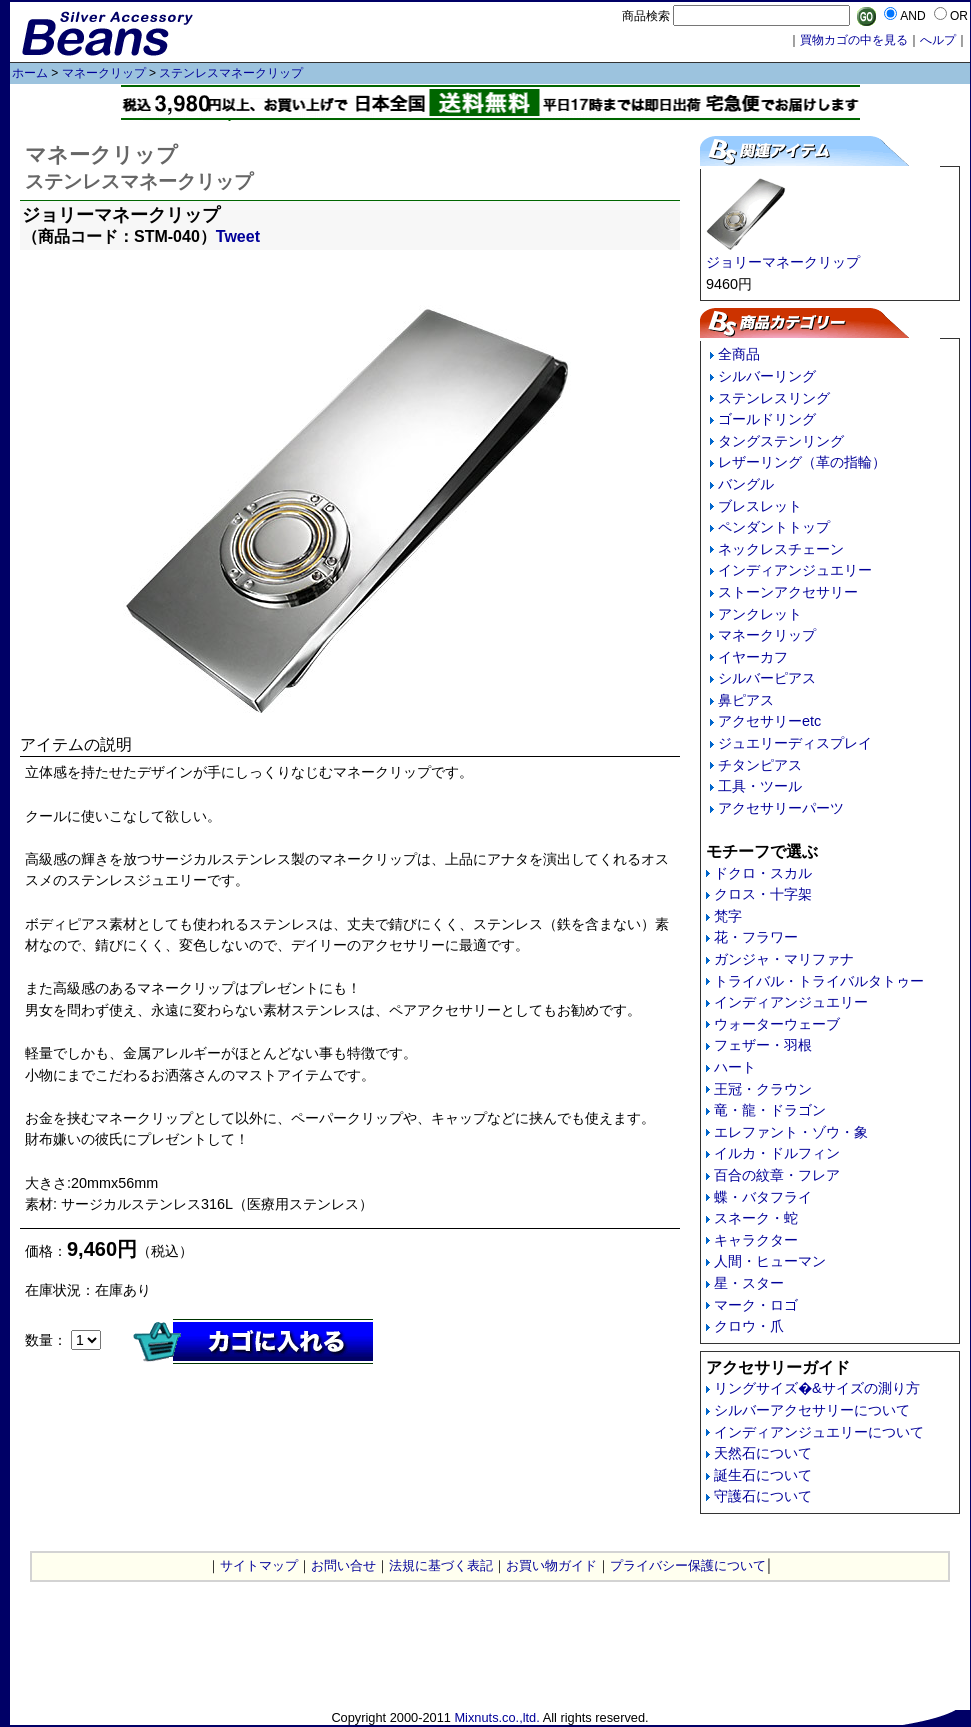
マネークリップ (104, 73)
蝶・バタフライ (763, 1197)
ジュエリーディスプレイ (795, 743)
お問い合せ (343, 1565)
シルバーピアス (767, 678)
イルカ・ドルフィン (777, 1153)
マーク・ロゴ (756, 1305)
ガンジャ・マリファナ (784, 959)
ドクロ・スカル (763, 873)
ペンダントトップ (774, 527)
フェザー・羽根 (763, 1045)
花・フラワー (756, 937)
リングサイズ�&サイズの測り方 (817, 1388)
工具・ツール (760, 786)
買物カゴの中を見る (854, 40)
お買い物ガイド (551, 1565)
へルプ (938, 40)
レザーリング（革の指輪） (802, 462)
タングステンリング (781, 441)
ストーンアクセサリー (788, 592)
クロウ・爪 (749, 1326)
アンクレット (760, 614)
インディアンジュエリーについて (819, 1432)
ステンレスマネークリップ (231, 73)
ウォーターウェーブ (777, 1024)
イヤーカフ (753, 657)
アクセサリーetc (769, 721)
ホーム (30, 73)
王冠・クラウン (763, 1089)
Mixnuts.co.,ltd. (496, 1717)
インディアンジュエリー (795, 570)
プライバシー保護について (688, 1565)
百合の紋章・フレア (777, 1175)
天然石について (763, 1453)
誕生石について (763, 1475)
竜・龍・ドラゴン (770, 1110)
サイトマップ (259, 1565)
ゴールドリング (767, 419)
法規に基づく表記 (441, 1565)
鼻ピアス (746, 700)
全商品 (739, 354)
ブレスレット (760, 506)
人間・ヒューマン (770, 1261)
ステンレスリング (774, 398)
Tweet (238, 236)
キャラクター (756, 1240)
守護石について (763, 1496)
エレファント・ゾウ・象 (791, 1132)
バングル (746, 484)
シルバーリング (767, 376)
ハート (735, 1067)
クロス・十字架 (763, 894)
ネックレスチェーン (781, 549)
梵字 (728, 916)
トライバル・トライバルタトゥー (819, 981)
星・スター (749, 1283)
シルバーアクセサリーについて (812, 1410)
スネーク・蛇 (756, 1218)
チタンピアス (760, 765)
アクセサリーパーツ (781, 808)
